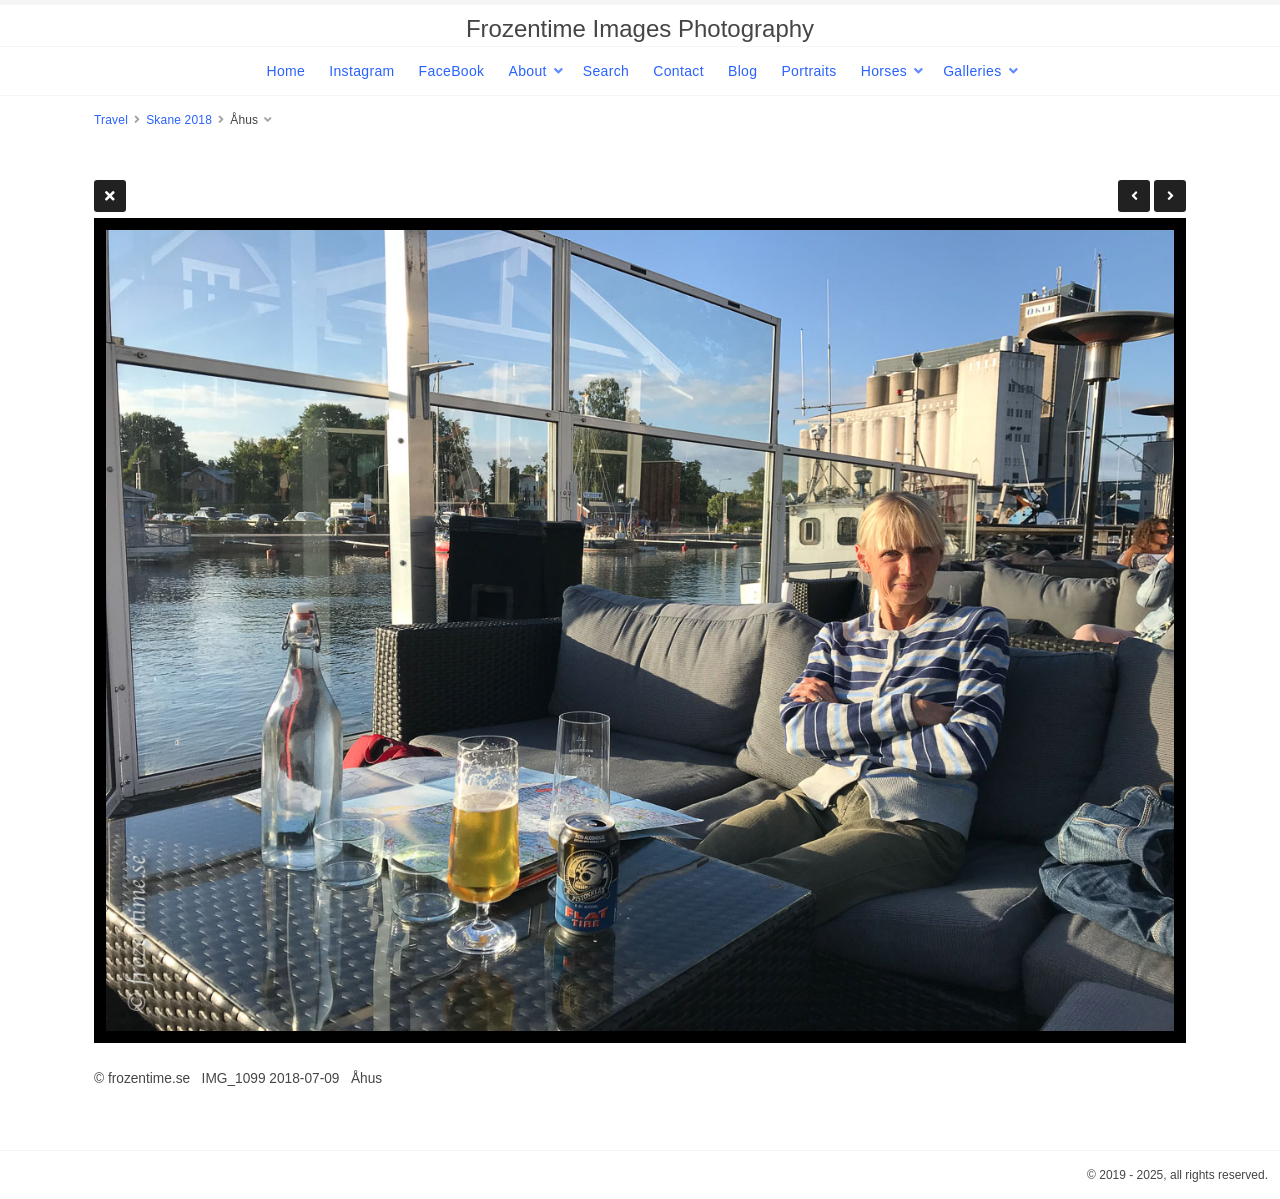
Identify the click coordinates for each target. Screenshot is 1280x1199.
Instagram (361, 71)
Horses (884, 71)
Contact (678, 71)
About (527, 71)
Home (285, 71)
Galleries (972, 71)
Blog (742, 71)
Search (606, 71)
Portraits (808, 71)
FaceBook (452, 71)
